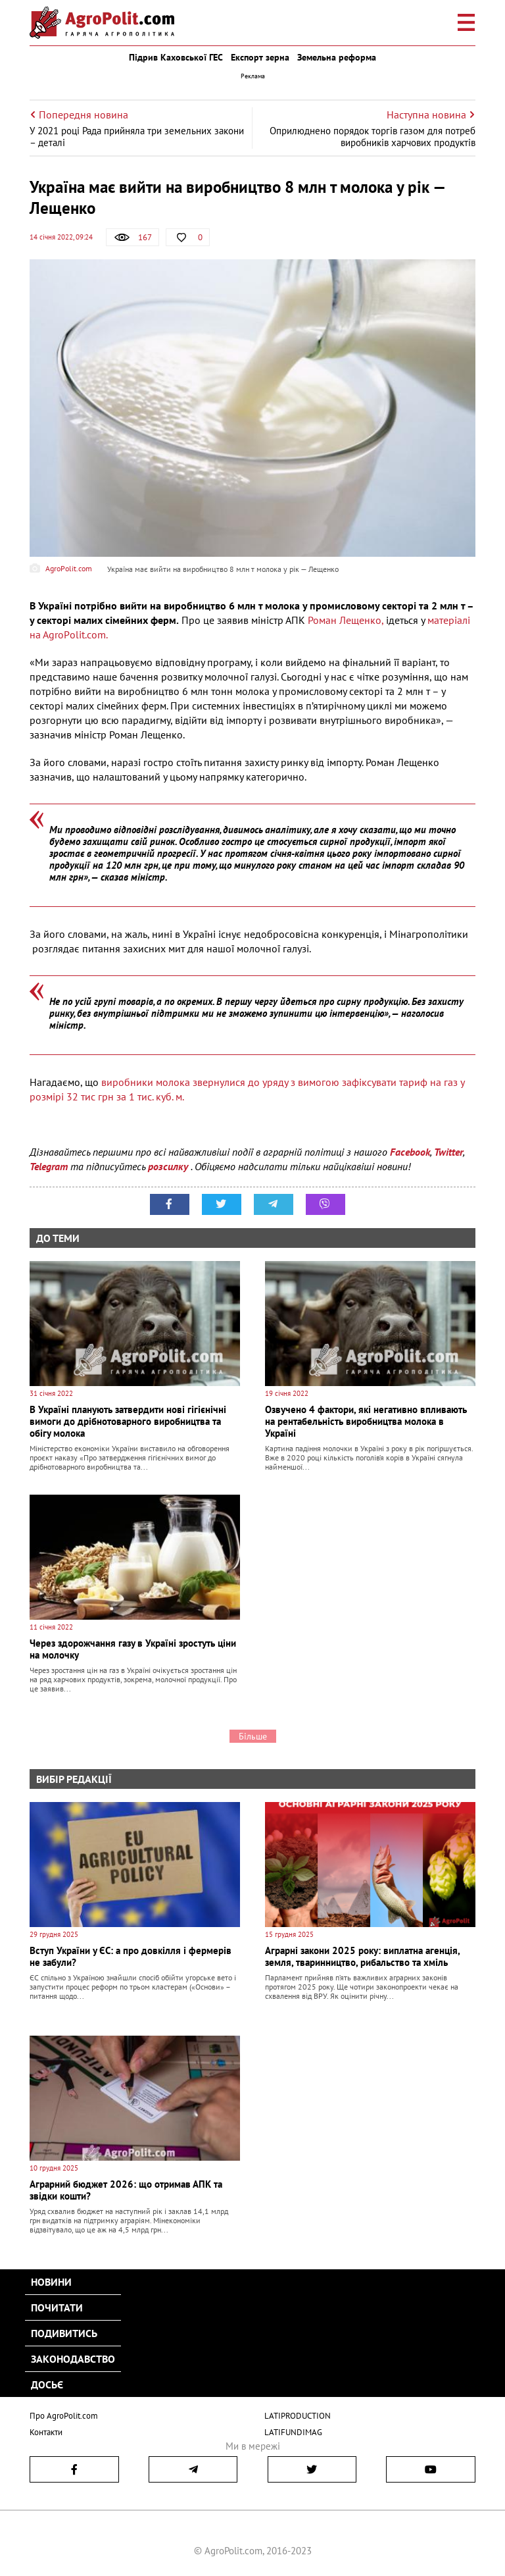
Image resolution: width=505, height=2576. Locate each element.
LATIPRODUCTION (297, 2415)
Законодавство (73, 2358)
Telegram (49, 1166)
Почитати (57, 2307)
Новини (51, 2281)
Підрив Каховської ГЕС (176, 57)
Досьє (47, 2384)
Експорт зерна (260, 57)
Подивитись (64, 2333)
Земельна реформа (336, 57)
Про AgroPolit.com (64, 2415)
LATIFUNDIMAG (293, 2432)
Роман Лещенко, (345, 620)
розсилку (169, 1166)
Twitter (448, 1151)
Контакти (46, 2432)
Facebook (410, 1151)
